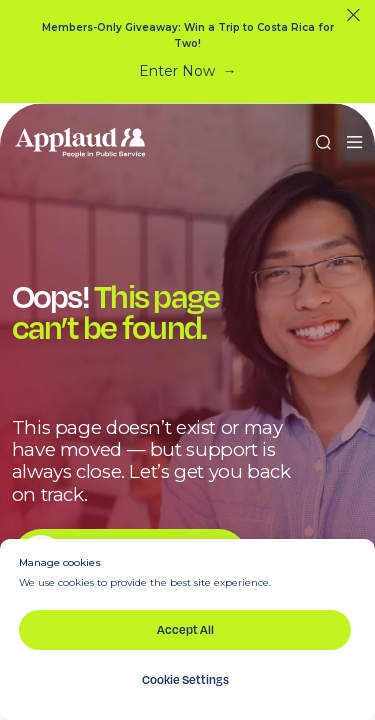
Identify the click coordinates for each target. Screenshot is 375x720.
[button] (355, 143)
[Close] (353, 15)
